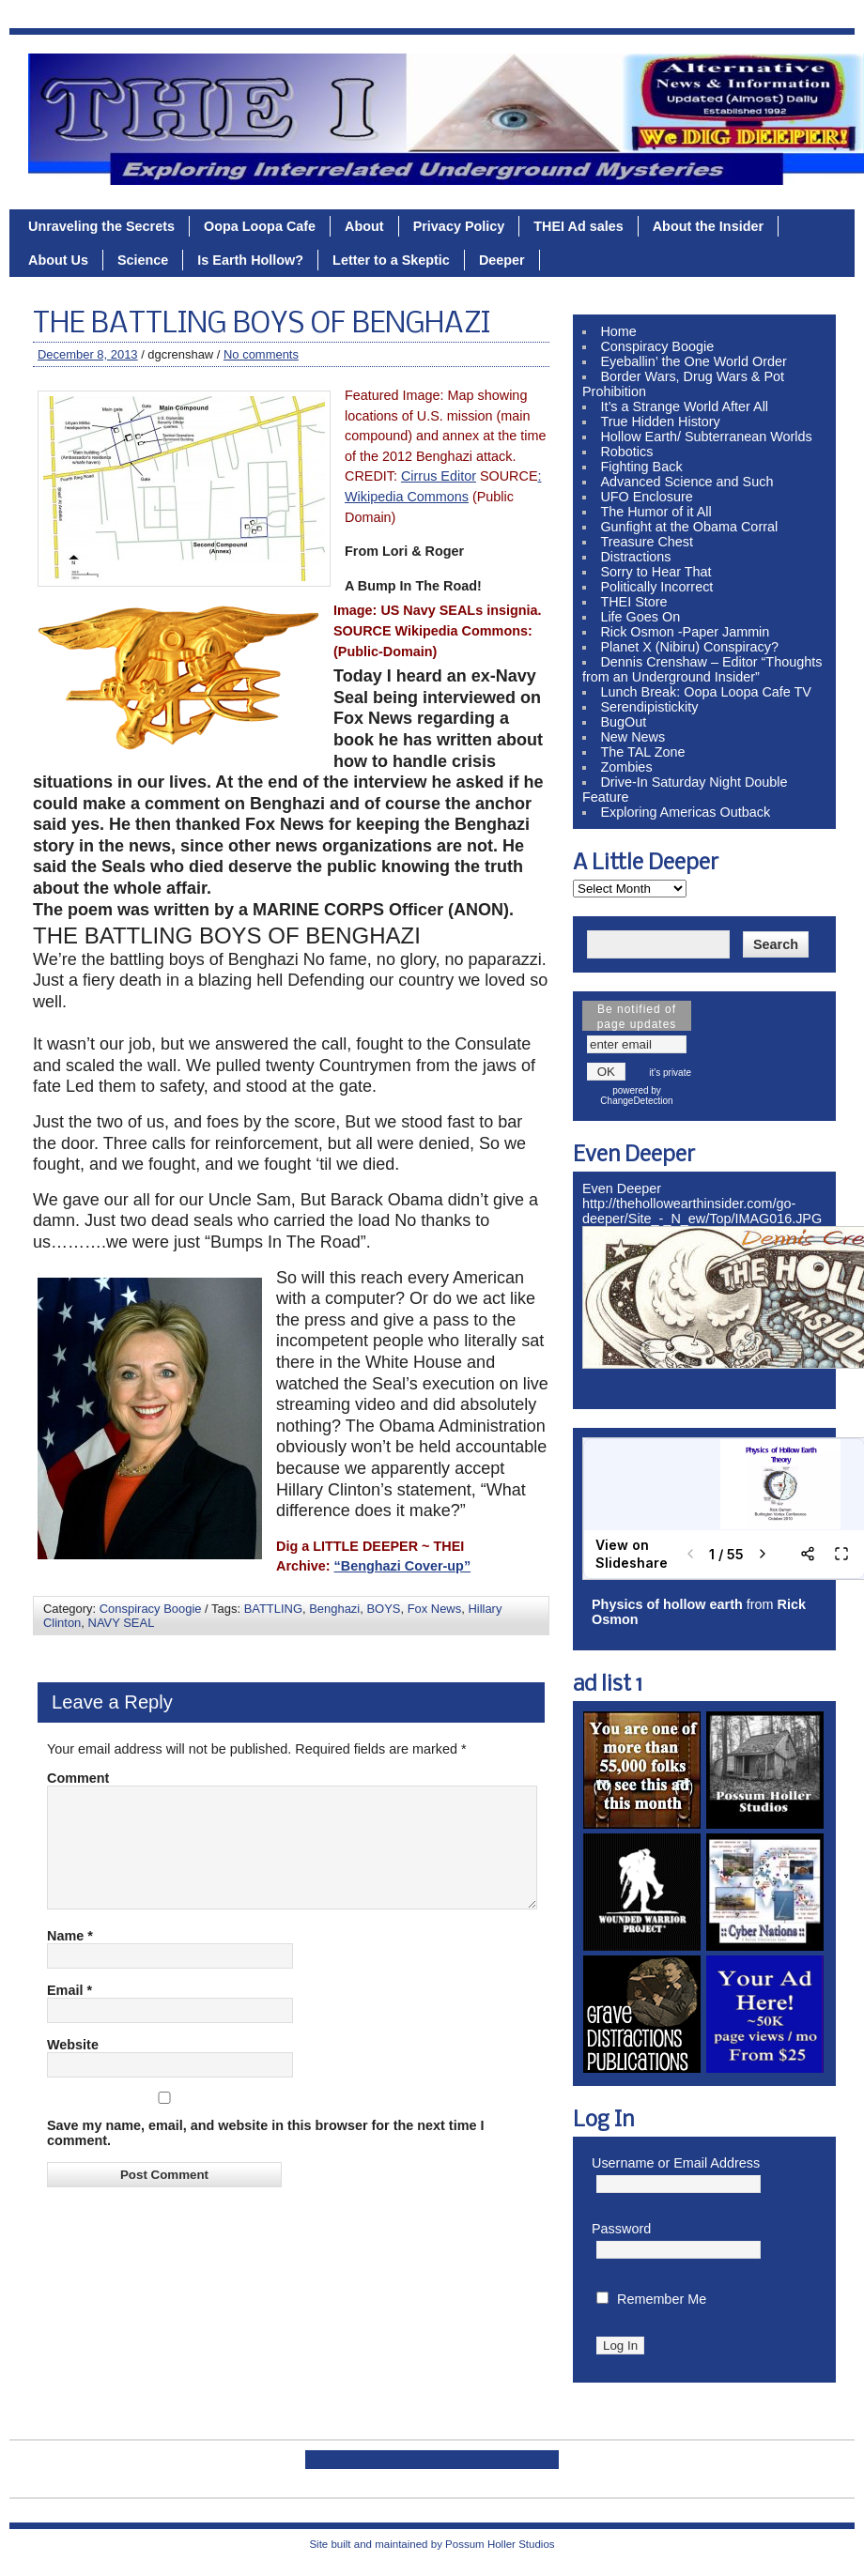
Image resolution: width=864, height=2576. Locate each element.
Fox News (435, 1609)
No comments (261, 354)
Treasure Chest (646, 541)
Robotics (626, 451)
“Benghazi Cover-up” (402, 1565)
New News (632, 736)
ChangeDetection (636, 1101)
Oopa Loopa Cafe (260, 226)
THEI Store (633, 601)
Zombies (626, 766)
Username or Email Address (676, 2162)
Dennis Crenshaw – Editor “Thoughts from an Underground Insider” (702, 669)
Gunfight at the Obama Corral (689, 526)
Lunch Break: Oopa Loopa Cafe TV (705, 691)
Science (142, 260)
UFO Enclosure (646, 496)
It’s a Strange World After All (684, 406)
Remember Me (661, 2299)
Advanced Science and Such (686, 481)
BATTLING (273, 1609)
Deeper (502, 260)
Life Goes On (640, 616)
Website (73, 2067)
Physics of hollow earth (667, 1604)
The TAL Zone (642, 751)
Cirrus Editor (438, 475)
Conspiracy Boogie (151, 1609)
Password (621, 2228)
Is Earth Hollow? (250, 260)
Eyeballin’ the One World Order (693, 361)
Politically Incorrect (656, 586)
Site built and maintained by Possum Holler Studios (431, 2544)
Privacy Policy (459, 226)
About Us (58, 260)
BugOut (623, 721)
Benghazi (334, 1609)
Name (70, 1958)
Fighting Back (641, 466)
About (364, 226)
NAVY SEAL (121, 1623)
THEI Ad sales (578, 226)
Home (618, 331)
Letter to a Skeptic (391, 260)
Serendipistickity (649, 706)
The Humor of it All (655, 511)
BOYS (383, 1609)
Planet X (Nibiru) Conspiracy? (689, 646)
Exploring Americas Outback (685, 812)
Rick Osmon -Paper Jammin (684, 631)
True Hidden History (659, 421)
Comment (78, 1778)
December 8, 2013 (88, 354)
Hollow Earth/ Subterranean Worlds (705, 436)
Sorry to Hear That (655, 571)
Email (69, 2012)
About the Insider (708, 226)
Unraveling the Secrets (101, 226)
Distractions (635, 556)
